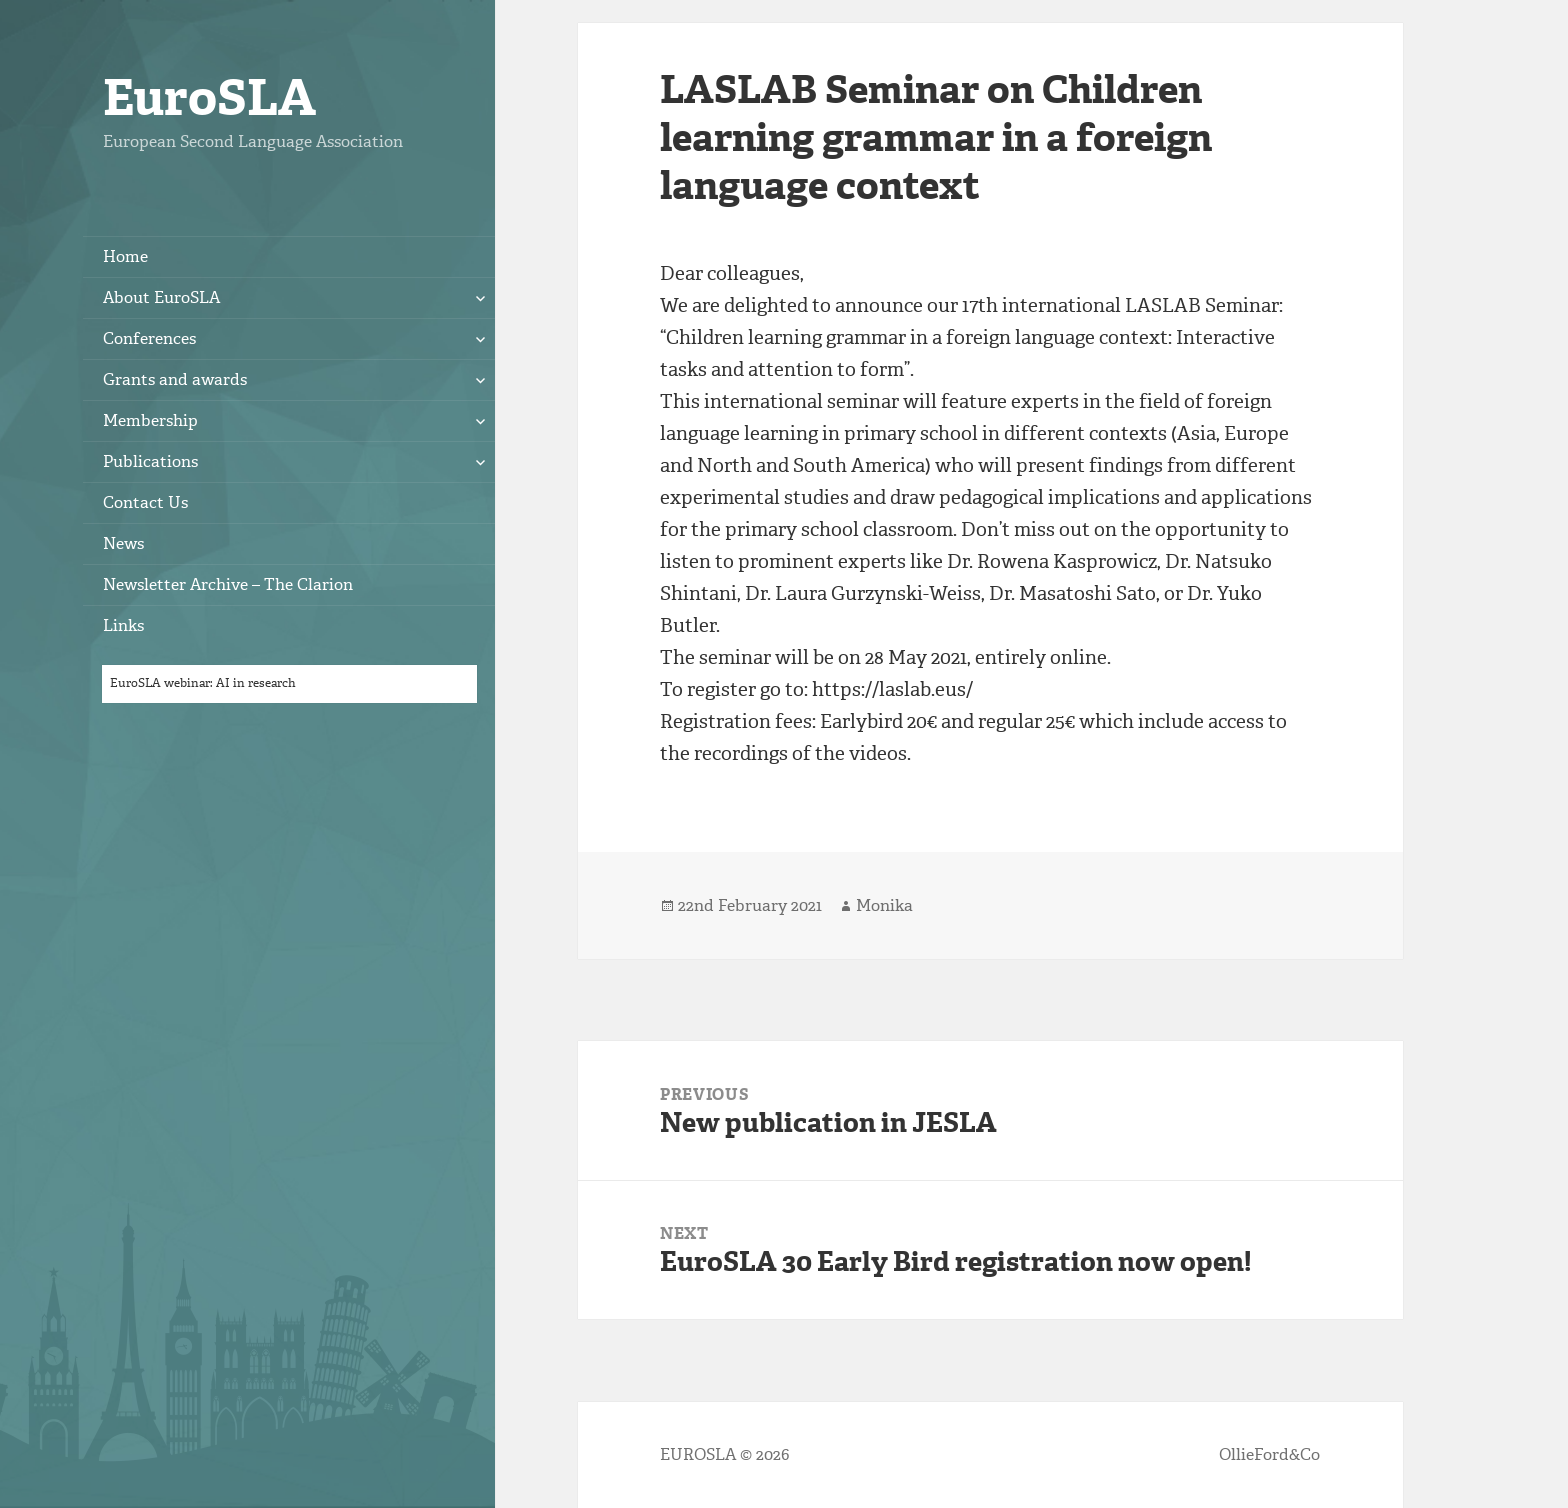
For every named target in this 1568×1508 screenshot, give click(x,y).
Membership (150, 420)
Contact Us (145, 502)
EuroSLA (209, 97)
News (123, 543)
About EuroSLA (161, 297)
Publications (150, 461)
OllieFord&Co (1269, 1454)
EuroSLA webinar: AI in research (203, 683)
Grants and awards (175, 379)
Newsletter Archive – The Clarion (228, 584)
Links (123, 625)
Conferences (149, 338)
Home (125, 256)
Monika (884, 905)
